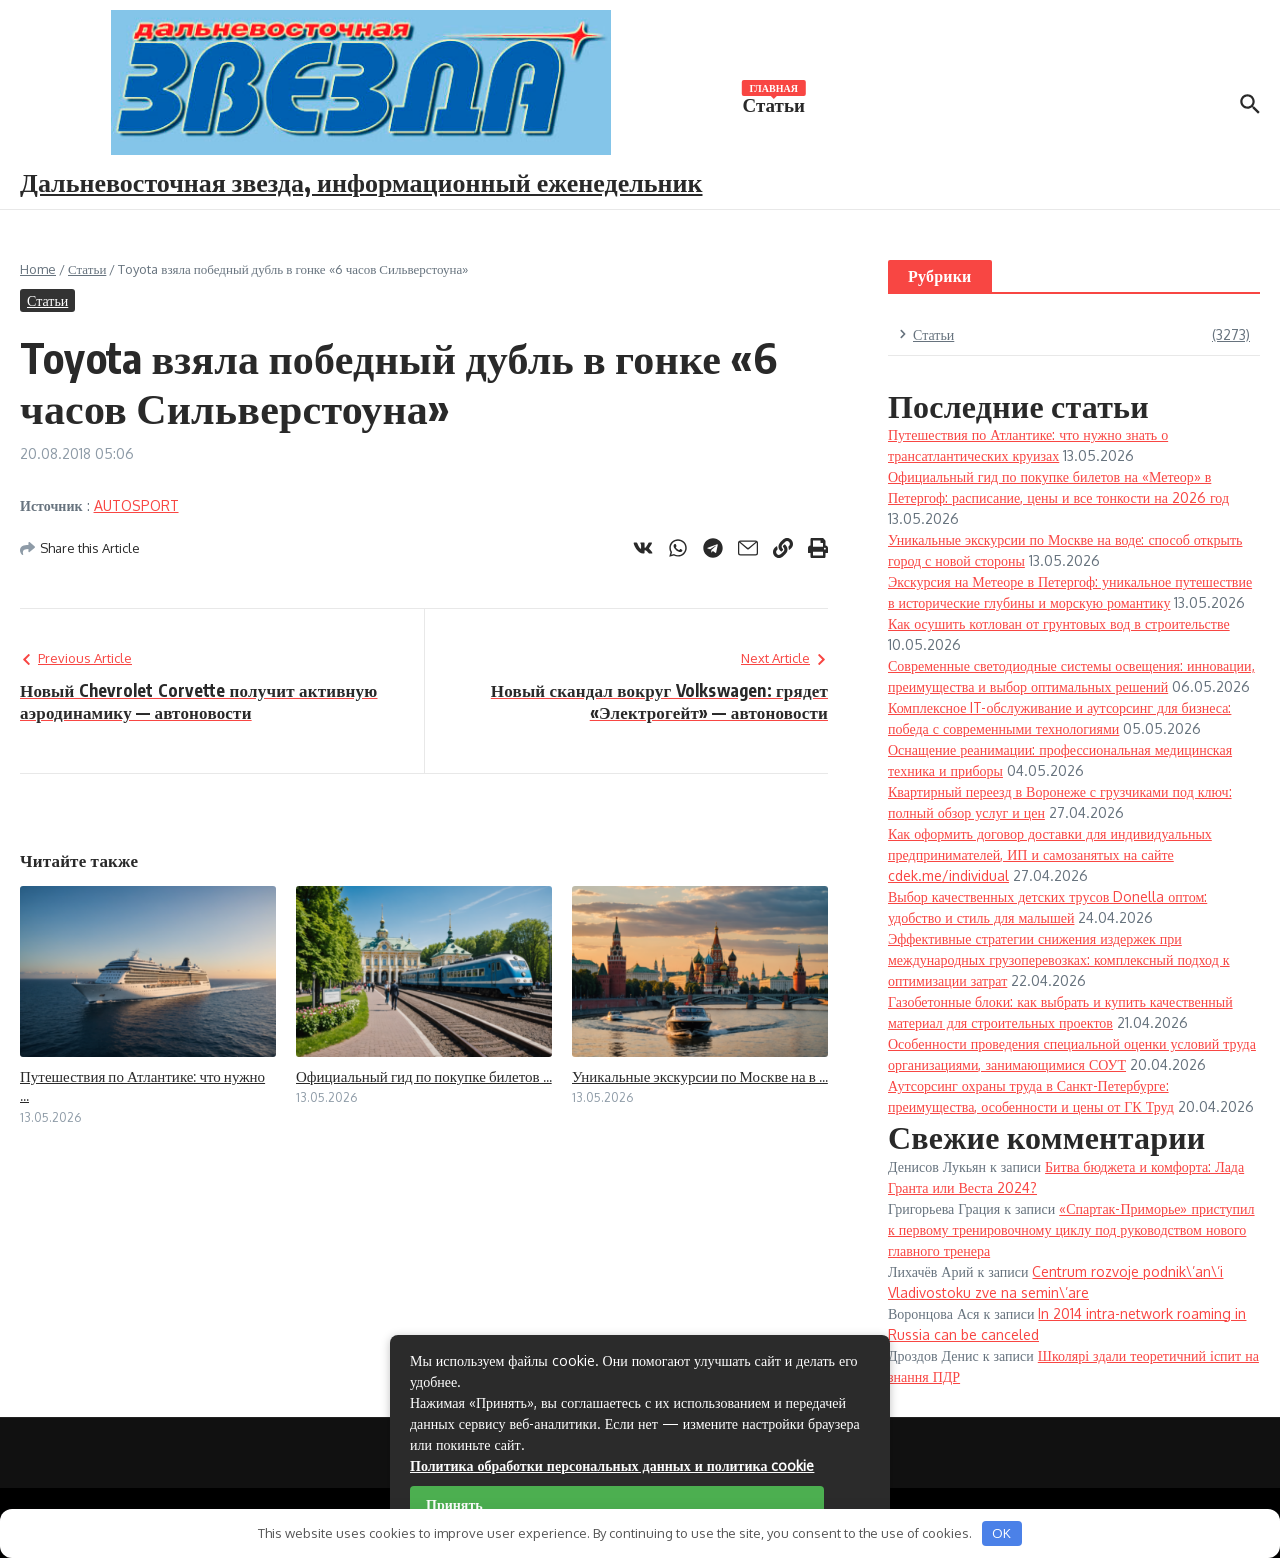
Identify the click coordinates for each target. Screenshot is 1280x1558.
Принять (454, 1504)
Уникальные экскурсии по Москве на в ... (700, 1076)
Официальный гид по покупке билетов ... (424, 1076)
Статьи (774, 103)
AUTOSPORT (136, 505)
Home (38, 269)
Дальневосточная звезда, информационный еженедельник (361, 181)
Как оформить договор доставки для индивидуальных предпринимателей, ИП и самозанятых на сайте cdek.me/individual (1050, 854)
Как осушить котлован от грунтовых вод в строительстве (1059, 623)
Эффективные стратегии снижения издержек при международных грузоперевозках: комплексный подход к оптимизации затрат (1059, 959)
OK (1001, 1533)
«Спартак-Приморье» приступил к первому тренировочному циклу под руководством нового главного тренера (1071, 1229)
